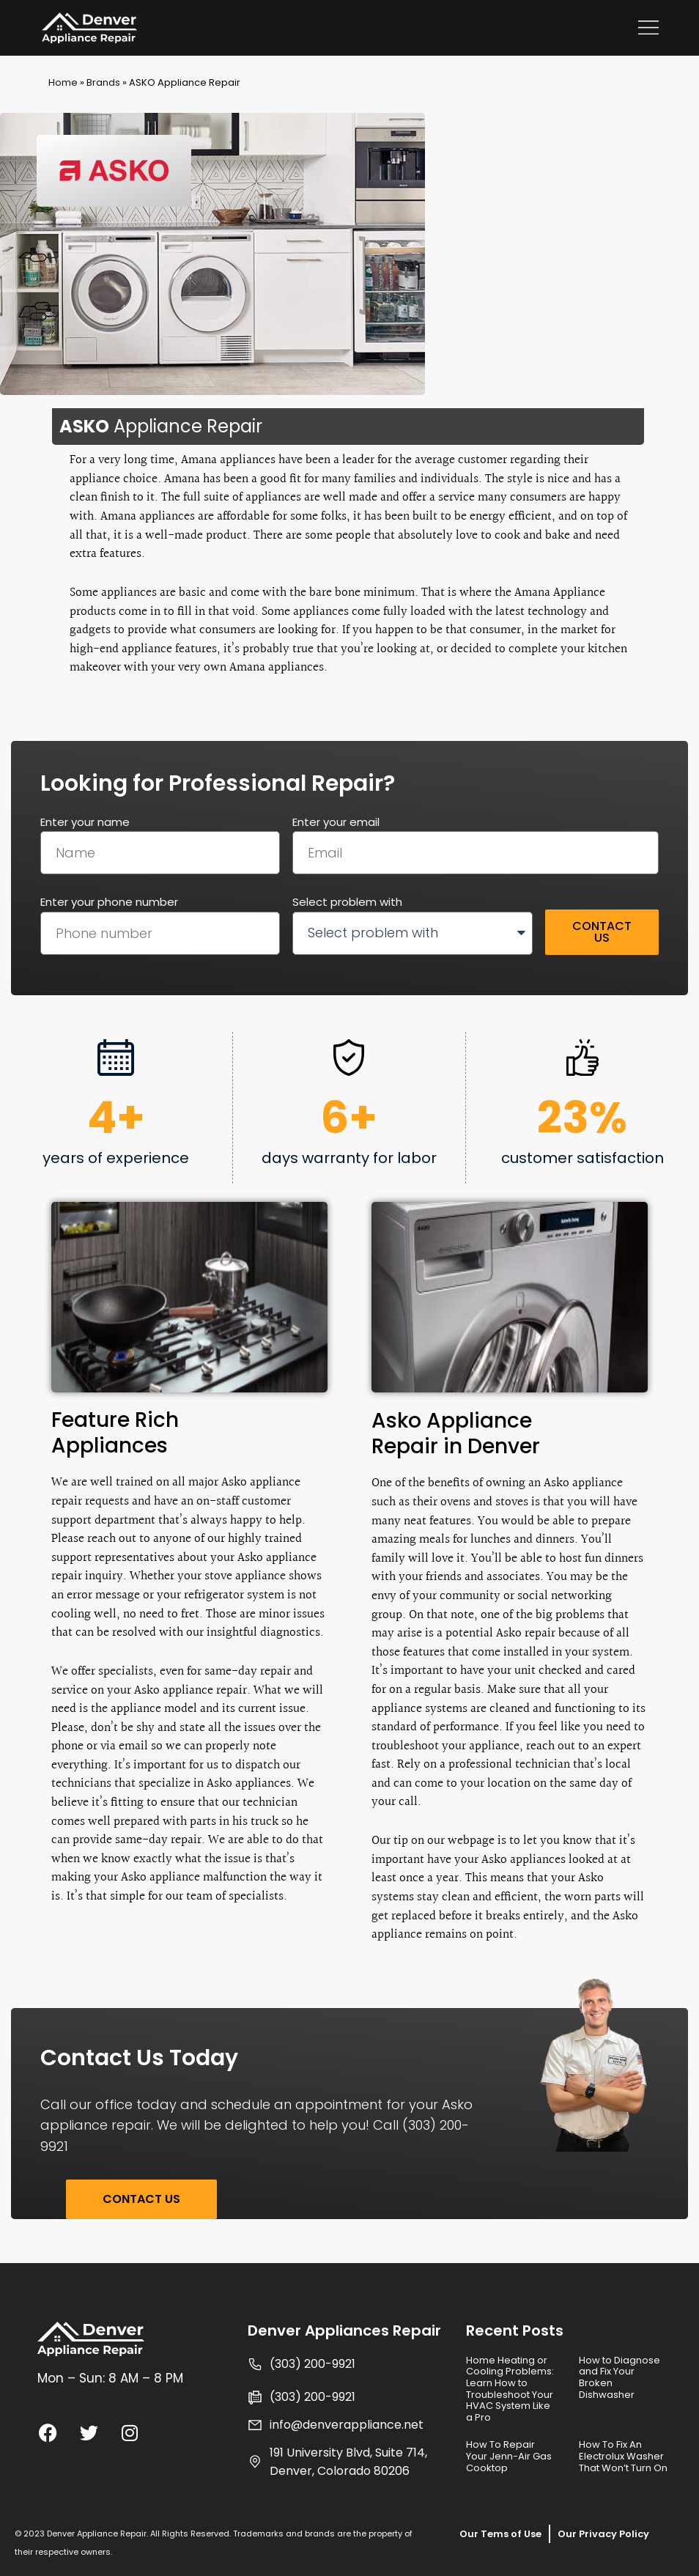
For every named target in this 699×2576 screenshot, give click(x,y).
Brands (103, 82)
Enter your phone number (109, 901)
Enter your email (336, 822)
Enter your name (85, 822)
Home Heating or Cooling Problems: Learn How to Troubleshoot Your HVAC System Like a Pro (510, 2388)
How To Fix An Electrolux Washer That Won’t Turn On (623, 2455)
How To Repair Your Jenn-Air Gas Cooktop (509, 2455)
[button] (648, 27)
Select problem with (347, 901)
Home (63, 82)
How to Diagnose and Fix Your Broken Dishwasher (619, 2377)
